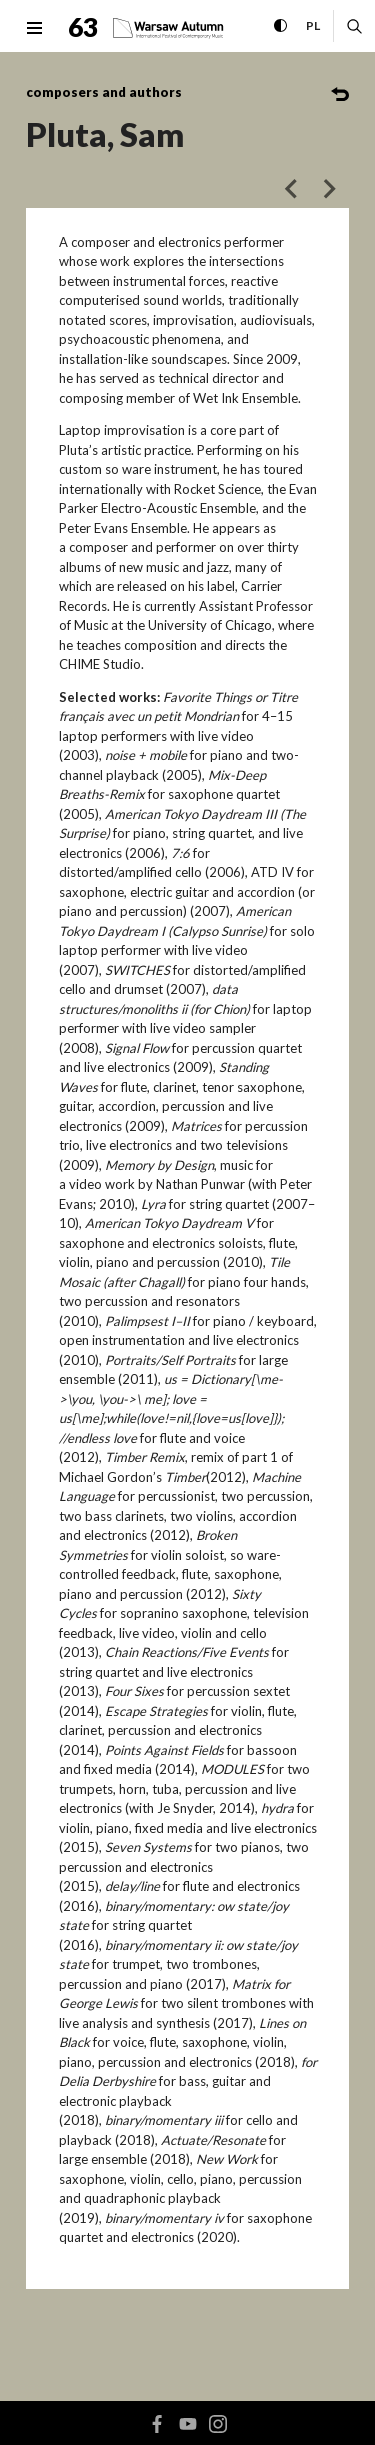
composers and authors (104, 92)
